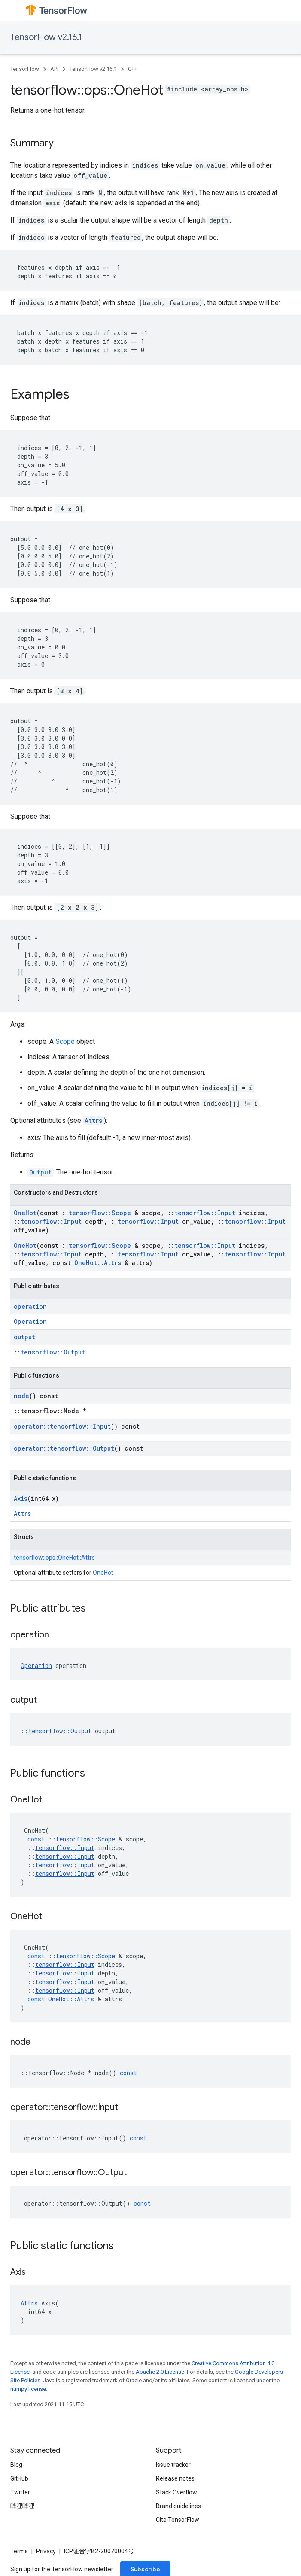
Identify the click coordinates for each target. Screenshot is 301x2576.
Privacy (46, 2551)
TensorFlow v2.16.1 (46, 37)
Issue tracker (173, 2464)
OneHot (25, 1213)
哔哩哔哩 (22, 2506)
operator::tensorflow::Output (64, 1448)
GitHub (19, 2478)
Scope (65, 1041)
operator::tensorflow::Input (62, 1426)
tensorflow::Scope (100, 1213)
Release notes (175, 2478)
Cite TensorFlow (177, 2519)
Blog (16, 2464)
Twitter (20, 2492)
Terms (19, 2551)
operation (30, 1306)
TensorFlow (24, 69)
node (21, 1396)
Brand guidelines (178, 2506)
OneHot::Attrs (97, 1263)
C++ (132, 69)
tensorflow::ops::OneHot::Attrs (54, 1557)
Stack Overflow (176, 2492)
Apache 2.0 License (160, 2372)
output (24, 1337)
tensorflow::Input (204, 1213)
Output (40, 1172)
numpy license (28, 2389)
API (54, 69)
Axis (20, 1498)
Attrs (93, 1120)
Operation (30, 1321)
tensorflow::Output (53, 1352)
